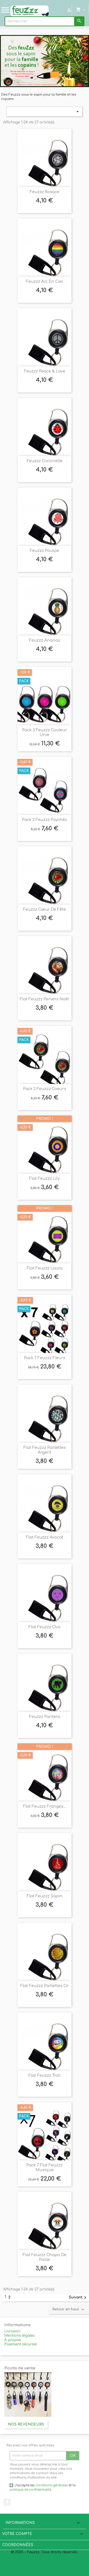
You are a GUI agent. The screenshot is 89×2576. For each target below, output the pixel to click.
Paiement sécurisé (20, 2344)
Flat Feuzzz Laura (44, 1268)
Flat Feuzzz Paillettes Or (44, 1986)
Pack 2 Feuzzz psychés (44, 819)
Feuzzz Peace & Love (44, 371)
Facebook (7, 2502)
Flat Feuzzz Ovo (44, 1627)
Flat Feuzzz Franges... (44, 1806)
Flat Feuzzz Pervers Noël (44, 999)
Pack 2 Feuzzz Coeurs (44, 1089)
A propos (12, 2340)
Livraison (12, 2331)
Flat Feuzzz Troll (45, 2075)
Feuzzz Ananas (44, 640)
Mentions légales (19, 2336)
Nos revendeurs (26, 2424)
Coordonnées (17, 2545)
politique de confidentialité (30, 2489)
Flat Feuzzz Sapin (44, 1896)
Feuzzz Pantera (44, 1716)
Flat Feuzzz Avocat (44, 1537)
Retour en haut (68, 2309)
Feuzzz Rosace (44, 192)
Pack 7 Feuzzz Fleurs (44, 1358)
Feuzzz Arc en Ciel (44, 281)
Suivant (78, 2297)
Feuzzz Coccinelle (44, 461)
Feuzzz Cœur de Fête (44, 909)
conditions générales (51, 2485)
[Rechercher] (45, 21)
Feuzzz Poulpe (44, 550)
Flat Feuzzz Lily (44, 1178)
